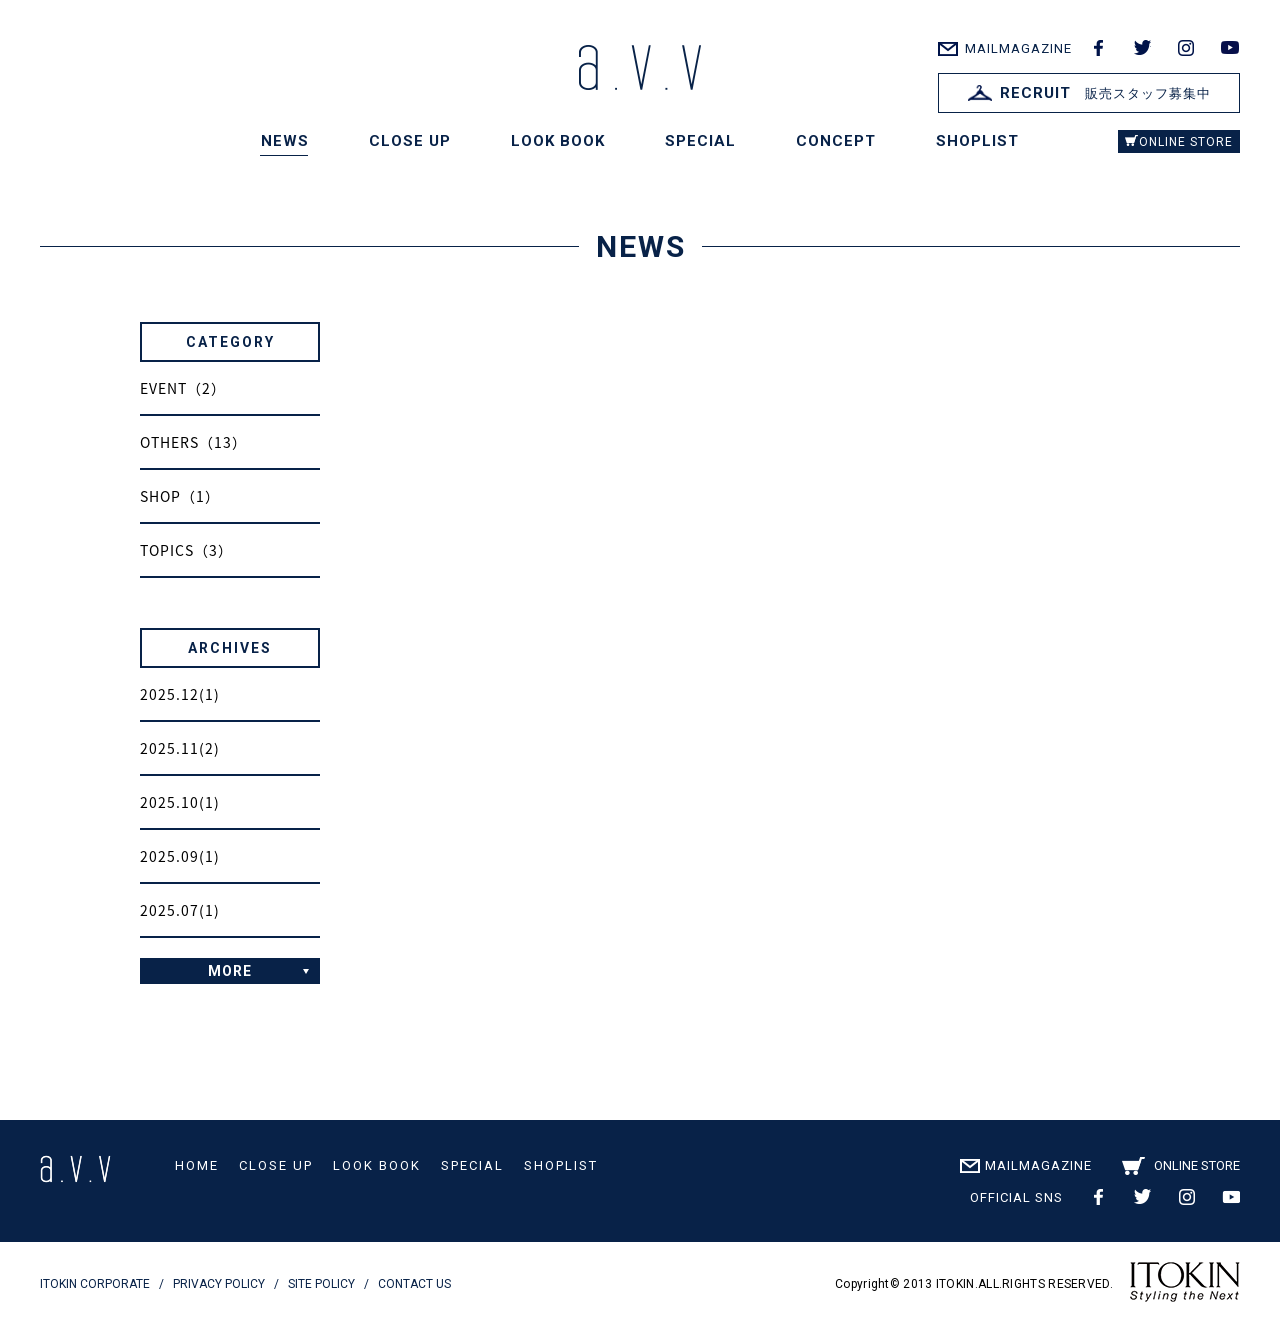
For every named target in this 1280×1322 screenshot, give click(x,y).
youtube (1230, 48)
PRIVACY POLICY (219, 1284)
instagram (1186, 48)
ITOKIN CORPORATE (95, 1284)
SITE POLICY (321, 1284)
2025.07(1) (180, 910)
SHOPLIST (977, 141)
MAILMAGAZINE (1018, 48)
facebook (1098, 48)
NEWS (285, 141)
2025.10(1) (180, 802)
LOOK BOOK (558, 141)
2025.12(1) (180, 694)
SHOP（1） (180, 496)
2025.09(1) (180, 856)
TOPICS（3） (186, 550)
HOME (197, 1165)
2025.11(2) (180, 748)
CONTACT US (414, 1284)
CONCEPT (836, 141)
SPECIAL (700, 141)
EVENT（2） (183, 388)
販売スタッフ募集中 (1089, 93)
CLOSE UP (410, 141)
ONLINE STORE (1186, 142)
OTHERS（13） (193, 442)
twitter (1142, 48)
